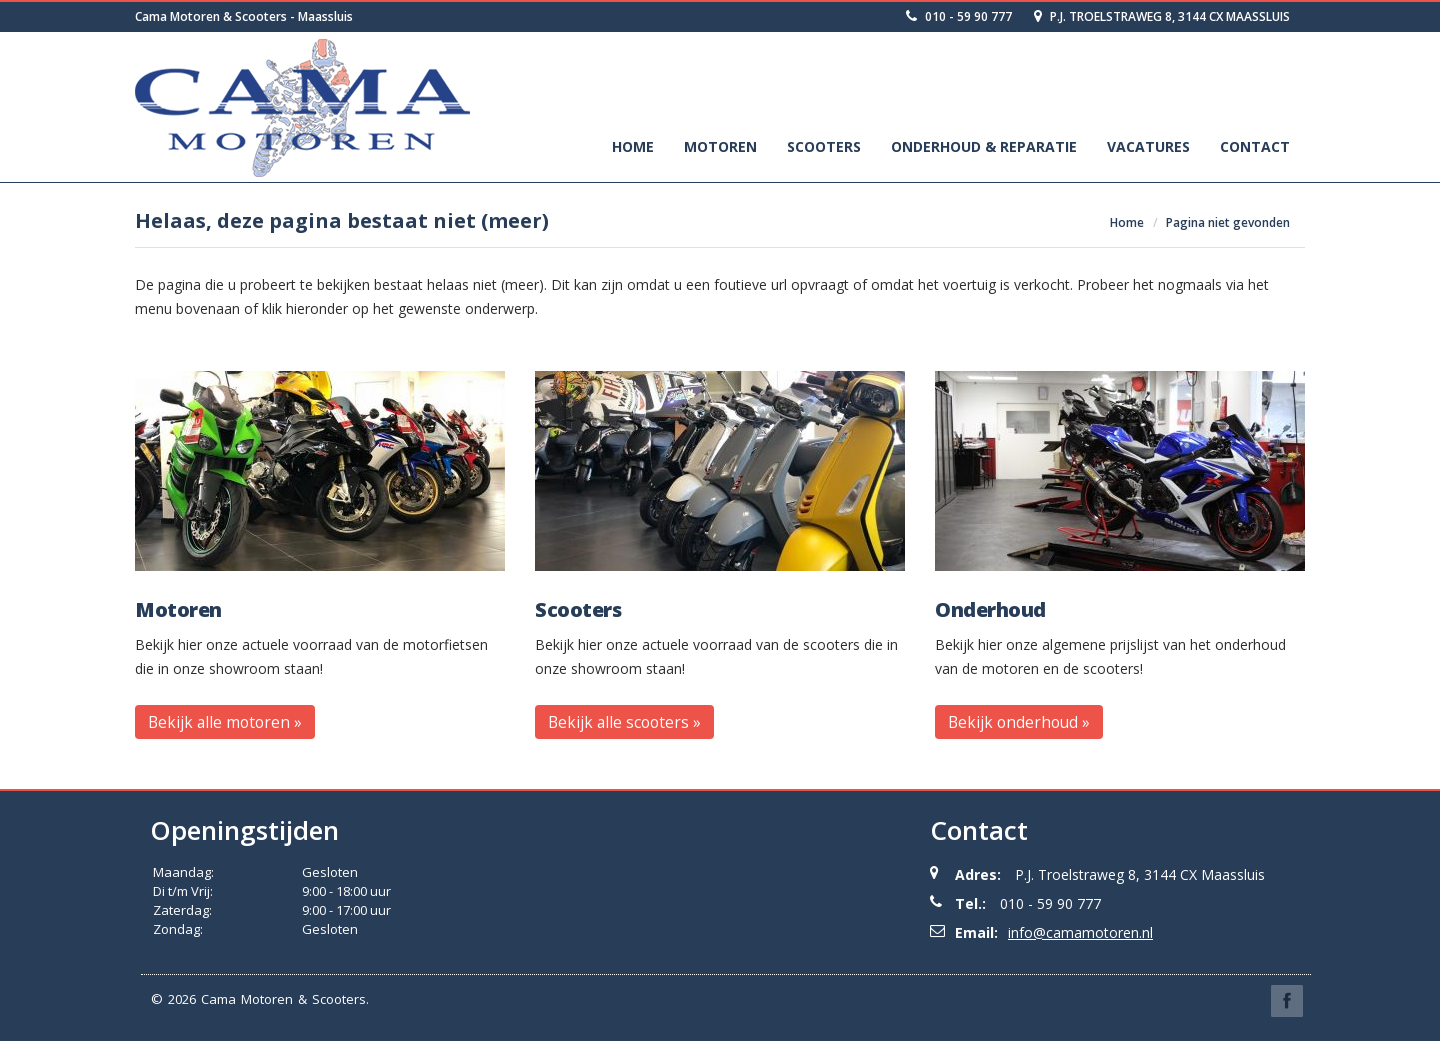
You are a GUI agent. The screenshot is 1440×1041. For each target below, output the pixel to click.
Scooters (824, 146)
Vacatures (1148, 146)
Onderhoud (990, 610)
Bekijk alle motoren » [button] (225, 722)
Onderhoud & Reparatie (984, 146)
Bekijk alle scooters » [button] (624, 722)
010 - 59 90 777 (959, 16)
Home (633, 146)
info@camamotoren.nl (1080, 932)
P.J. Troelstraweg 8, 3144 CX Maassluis (1162, 16)
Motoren (720, 146)
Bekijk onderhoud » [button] (1019, 722)
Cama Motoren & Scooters (283, 999)
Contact (1255, 146)
